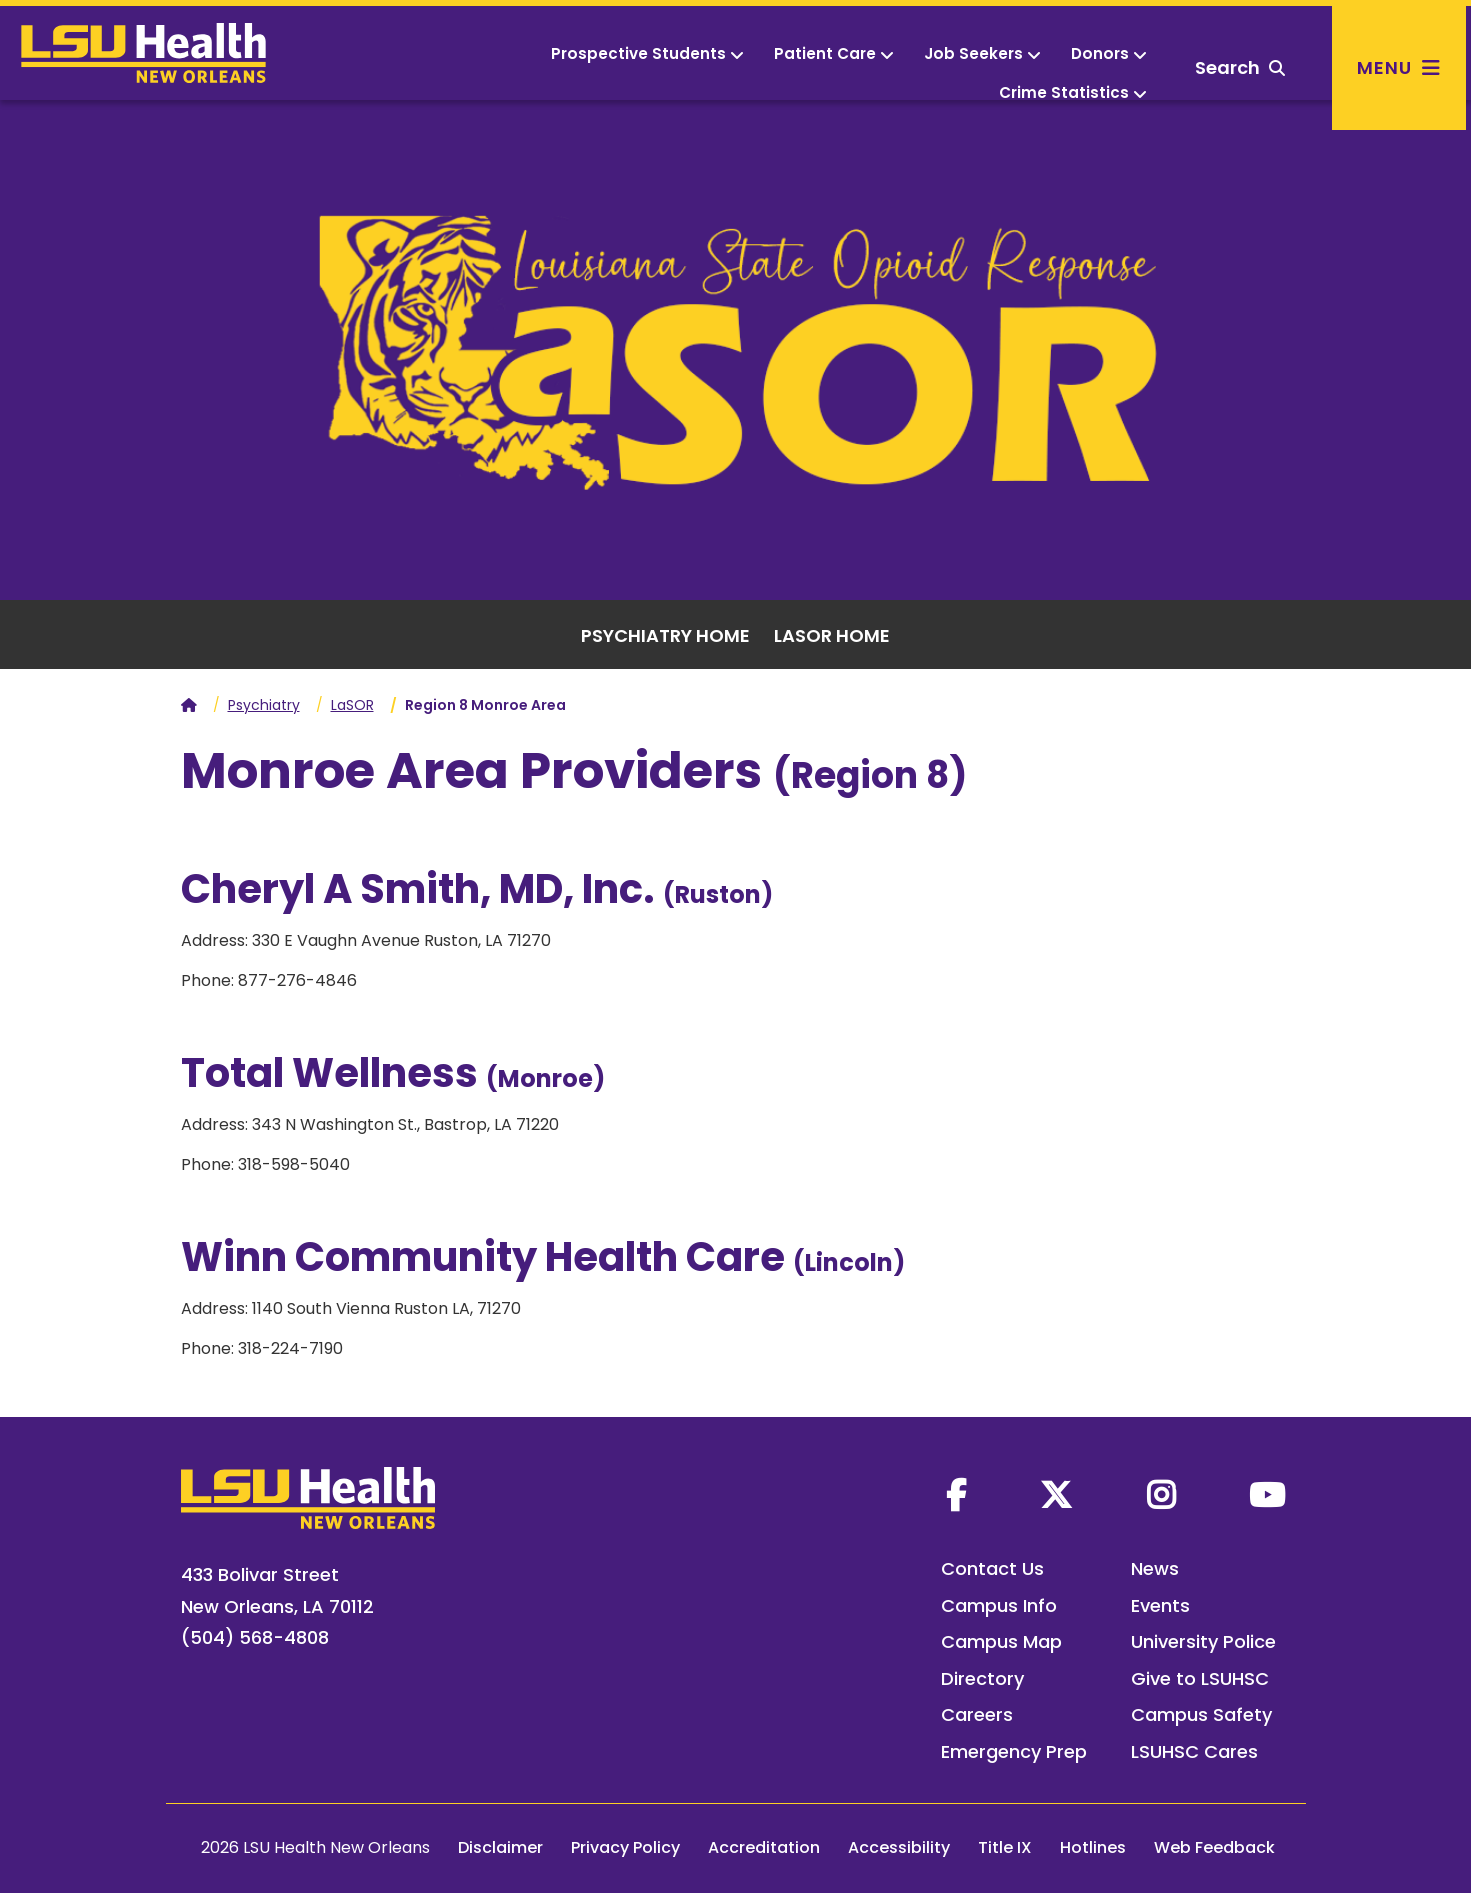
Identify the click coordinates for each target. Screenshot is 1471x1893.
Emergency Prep (1014, 1751)
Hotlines (1093, 1847)
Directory (982, 1678)
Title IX (1005, 1847)
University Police (1203, 1641)
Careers (977, 1714)
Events (1160, 1605)
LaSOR (352, 705)
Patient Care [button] (834, 53)
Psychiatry (264, 705)
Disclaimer (500, 1847)
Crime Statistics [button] (1073, 92)
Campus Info (999, 1605)
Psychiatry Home (665, 635)
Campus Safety (1201, 1714)
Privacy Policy (625, 1847)
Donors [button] (1109, 53)
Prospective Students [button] (647, 53)
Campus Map (1001, 1641)
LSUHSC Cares (1194, 1751)
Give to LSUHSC (1200, 1678)
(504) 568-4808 (255, 1637)
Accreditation (764, 1847)
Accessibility (899, 1847)
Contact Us (992, 1568)
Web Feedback (1214, 1847)
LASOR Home (832, 635)
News (1155, 1568)
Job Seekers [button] (982, 53)
